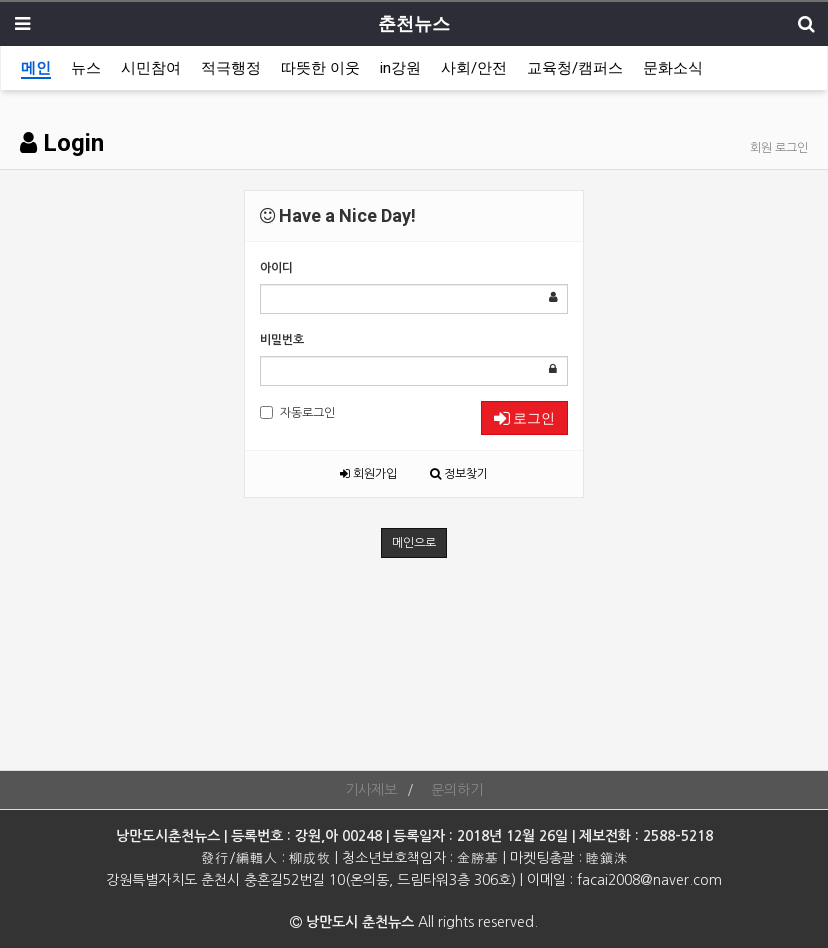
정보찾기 (459, 474)
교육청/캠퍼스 (575, 68)
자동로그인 (297, 412)
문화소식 (673, 68)
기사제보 (371, 790)
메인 (36, 68)
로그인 (524, 418)
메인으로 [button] (414, 543)
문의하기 (457, 790)
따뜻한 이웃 (320, 68)
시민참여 (151, 68)
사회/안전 (474, 68)
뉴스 (86, 68)
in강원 (400, 68)
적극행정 (231, 68)
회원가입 (368, 474)
